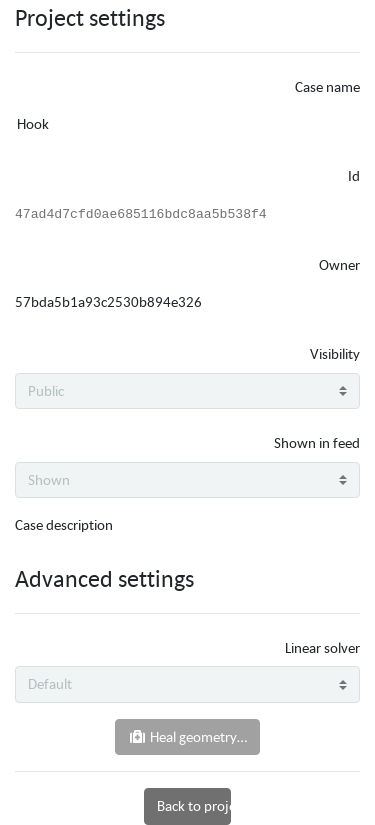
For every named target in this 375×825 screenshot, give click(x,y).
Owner (339, 264)
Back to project (193, 805)
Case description (64, 524)
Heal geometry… (187, 736)
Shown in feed (317, 442)
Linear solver (322, 647)
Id (354, 175)
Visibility (335, 353)
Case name (327, 86)
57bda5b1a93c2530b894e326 (108, 301)
